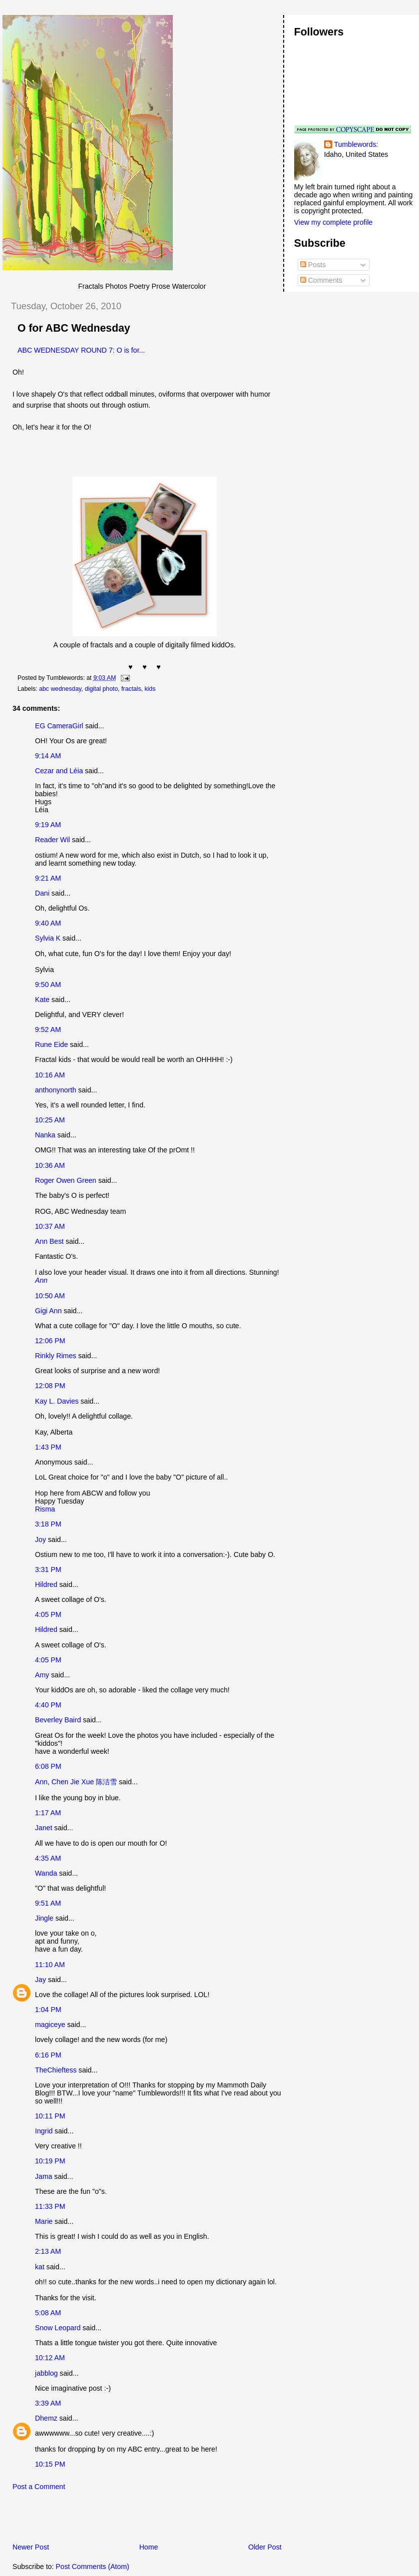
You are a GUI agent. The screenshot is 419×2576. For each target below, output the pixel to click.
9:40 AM (48, 923)
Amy (42, 1675)
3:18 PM (48, 1524)
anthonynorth (55, 1090)
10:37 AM (50, 1226)
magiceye (50, 2025)
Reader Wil (52, 840)
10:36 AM (50, 1165)
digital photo (101, 688)
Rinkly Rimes (55, 1356)
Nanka (45, 1135)
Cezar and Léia (59, 771)
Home (148, 2547)
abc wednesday (60, 688)
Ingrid (43, 2131)
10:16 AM (50, 1075)
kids (149, 688)
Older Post (265, 2547)
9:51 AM (48, 1903)
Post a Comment (38, 2487)
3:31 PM (48, 1569)
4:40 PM (48, 1705)
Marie (43, 2221)
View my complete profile (333, 222)
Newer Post (30, 2547)
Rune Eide (51, 1044)
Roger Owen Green (65, 1180)
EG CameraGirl (59, 726)
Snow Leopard (57, 2328)
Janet (43, 1828)
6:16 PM (48, 2055)
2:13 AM (48, 2251)
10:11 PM (50, 2116)
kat (39, 2267)
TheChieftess (55, 2070)
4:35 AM (48, 1858)
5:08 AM (48, 2313)
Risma (45, 1509)
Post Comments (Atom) (92, 2567)
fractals (131, 688)
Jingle (44, 1918)
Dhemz (46, 2418)
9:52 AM (48, 1029)
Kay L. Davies (56, 1401)
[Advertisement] (119, 2520)
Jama (43, 2176)
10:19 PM (50, 2161)
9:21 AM (48, 878)
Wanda (46, 1873)
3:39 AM (48, 2403)
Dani (42, 893)
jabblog (46, 2373)
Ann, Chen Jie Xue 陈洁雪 (76, 1782)
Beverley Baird (58, 1720)
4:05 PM (48, 1614)
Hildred (46, 1584)
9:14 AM (48, 756)
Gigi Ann (48, 1311)
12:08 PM (50, 1386)
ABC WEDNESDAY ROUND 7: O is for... (81, 350)
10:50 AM (50, 1296)
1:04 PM (48, 2010)
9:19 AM (48, 825)
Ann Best (49, 1241)
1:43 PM (48, 1447)
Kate (42, 1000)
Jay (40, 1980)
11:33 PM (50, 2206)
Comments (321, 280)
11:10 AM (50, 1965)
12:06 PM (50, 1341)
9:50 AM (48, 985)
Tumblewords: (356, 144)
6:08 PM (48, 1766)
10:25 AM (50, 1120)
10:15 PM (50, 2464)
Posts (313, 265)
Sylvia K (47, 938)
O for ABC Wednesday (73, 328)
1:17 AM (48, 1813)
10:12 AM (50, 2358)
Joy (40, 1540)
